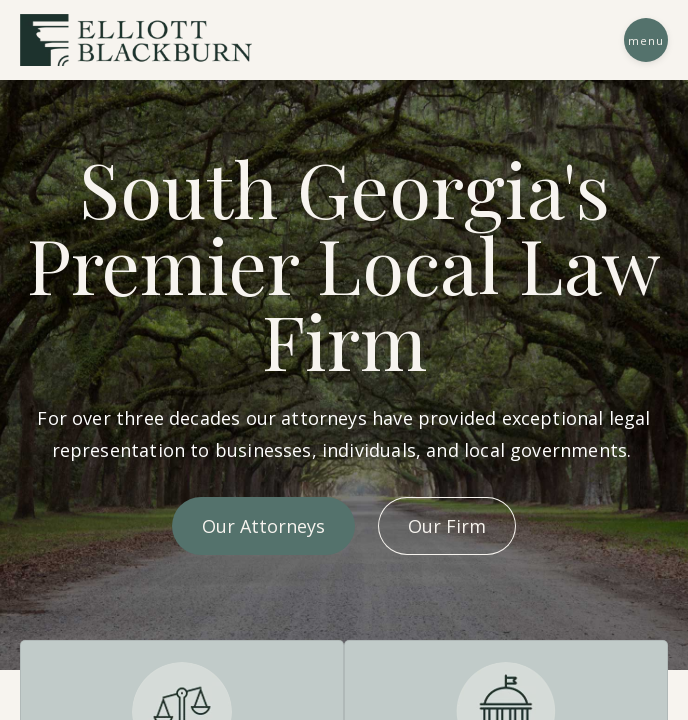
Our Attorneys (263, 526)
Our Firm (447, 526)
